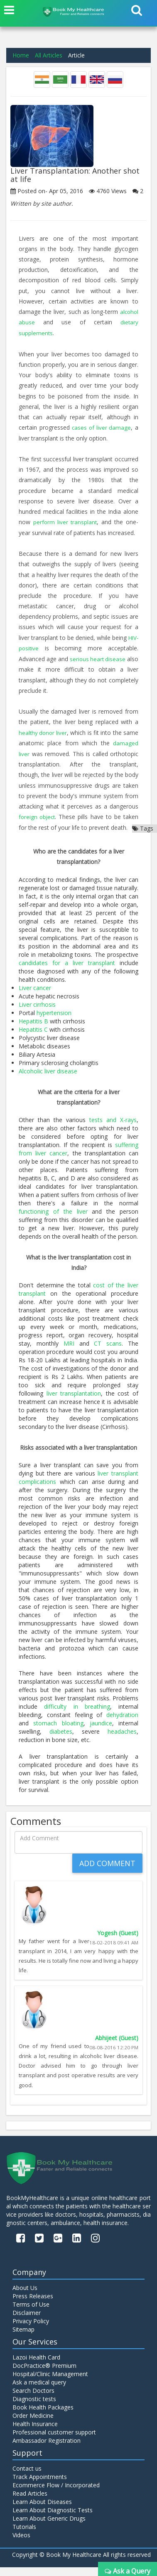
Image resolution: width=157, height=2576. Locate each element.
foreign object (117, 815)
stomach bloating (58, 1732)
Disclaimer (26, 2322)
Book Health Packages (43, 2416)
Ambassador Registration (46, 2449)
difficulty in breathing (77, 1715)
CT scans (108, 1352)
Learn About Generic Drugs (49, 2527)
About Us (24, 2297)
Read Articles (29, 2502)
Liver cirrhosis (37, 1013)
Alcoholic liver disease (48, 1079)
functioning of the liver (53, 1220)
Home (20, 55)
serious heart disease (107, 658)
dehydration (122, 1723)
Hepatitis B (33, 1029)
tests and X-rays (113, 1128)
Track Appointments (39, 2485)
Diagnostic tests (34, 2408)
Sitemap (23, 2338)
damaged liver (38, 752)
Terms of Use (30, 2313)
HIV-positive (35, 647)
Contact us (27, 2477)
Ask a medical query (39, 2391)
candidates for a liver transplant (67, 971)
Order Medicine (33, 2424)
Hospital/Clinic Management (50, 2383)
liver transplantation (74, 1402)
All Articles (48, 55)
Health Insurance (35, 2433)
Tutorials (24, 2535)
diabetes (60, 1740)
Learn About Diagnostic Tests (52, 2519)
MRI (69, 1352)
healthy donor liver (46, 731)
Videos (21, 2544)
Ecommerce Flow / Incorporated (56, 2494)
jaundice (101, 1732)
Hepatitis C (33, 1038)
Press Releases (32, 2305)
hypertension (54, 1021)
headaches (122, 1740)
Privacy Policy (30, 2330)
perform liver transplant (65, 521)
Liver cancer (35, 996)
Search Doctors (33, 2399)
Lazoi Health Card (36, 2366)
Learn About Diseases (42, 2510)
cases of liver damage (101, 427)
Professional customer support (54, 2441)
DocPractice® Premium (44, 2374)
